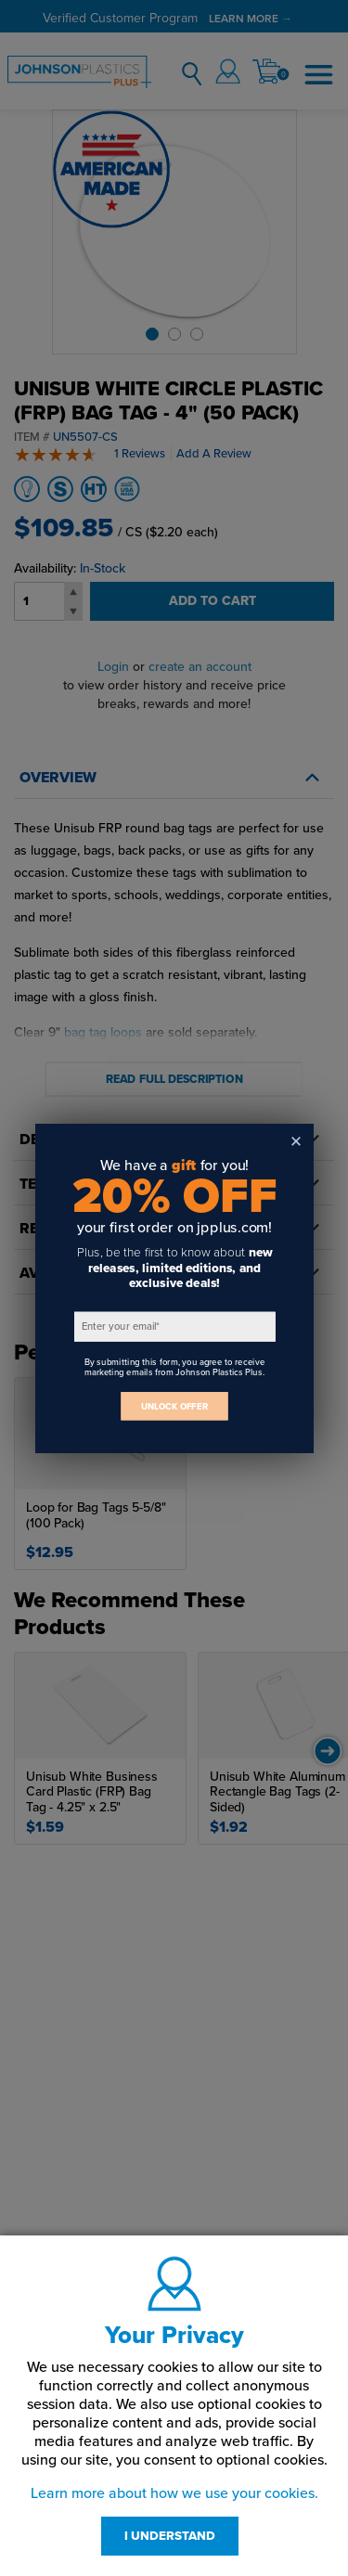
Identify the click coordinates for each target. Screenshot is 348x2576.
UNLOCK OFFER (174, 1405)
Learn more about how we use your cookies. (174, 2493)
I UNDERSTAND (169, 2536)
